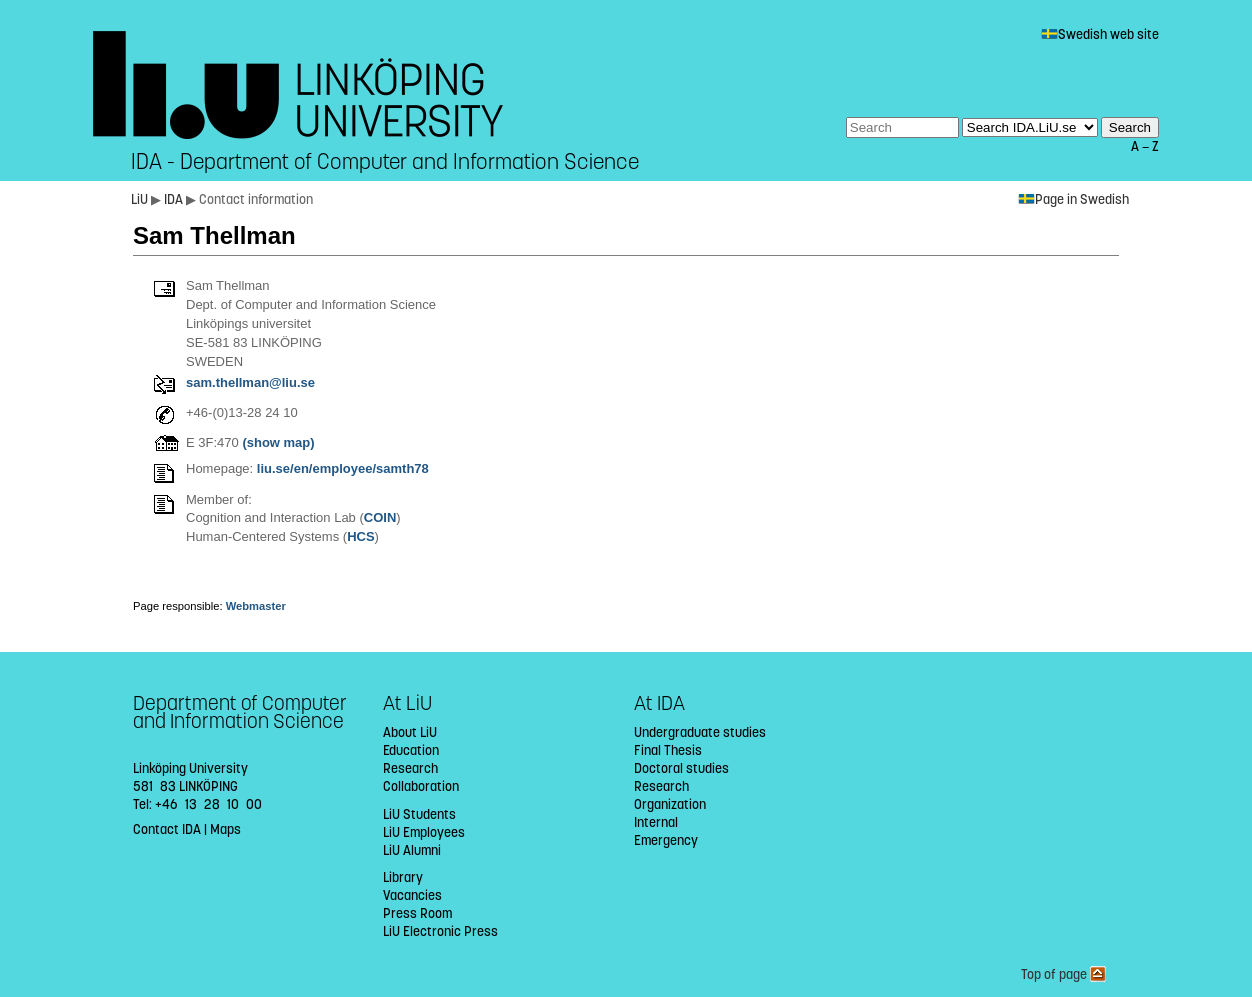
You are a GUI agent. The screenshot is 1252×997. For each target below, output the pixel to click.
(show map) (278, 442)
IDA (175, 199)
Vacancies (412, 895)
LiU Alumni (412, 850)
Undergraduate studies (700, 732)
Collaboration (421, 786)
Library (403, 877)
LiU (139, 199)
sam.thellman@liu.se (250, 382)
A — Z (1145, 146)
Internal (656, 822)
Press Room (417, 913)
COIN (380, 517)
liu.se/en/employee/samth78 (343, 468)
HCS (360, 536)
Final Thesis (668, 750)
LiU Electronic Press (440, 931)
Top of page (1063, 974)
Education (411, 750)
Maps (225, 829)
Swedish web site (1100, 34)
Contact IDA (167, 829)
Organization (670, 804)
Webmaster (256, 606)
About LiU (410, 732)
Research (410, 768)
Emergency (666, 840)
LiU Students (419, 814)
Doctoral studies (681, 768)
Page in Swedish (1073, 199)
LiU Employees (424, 832)
